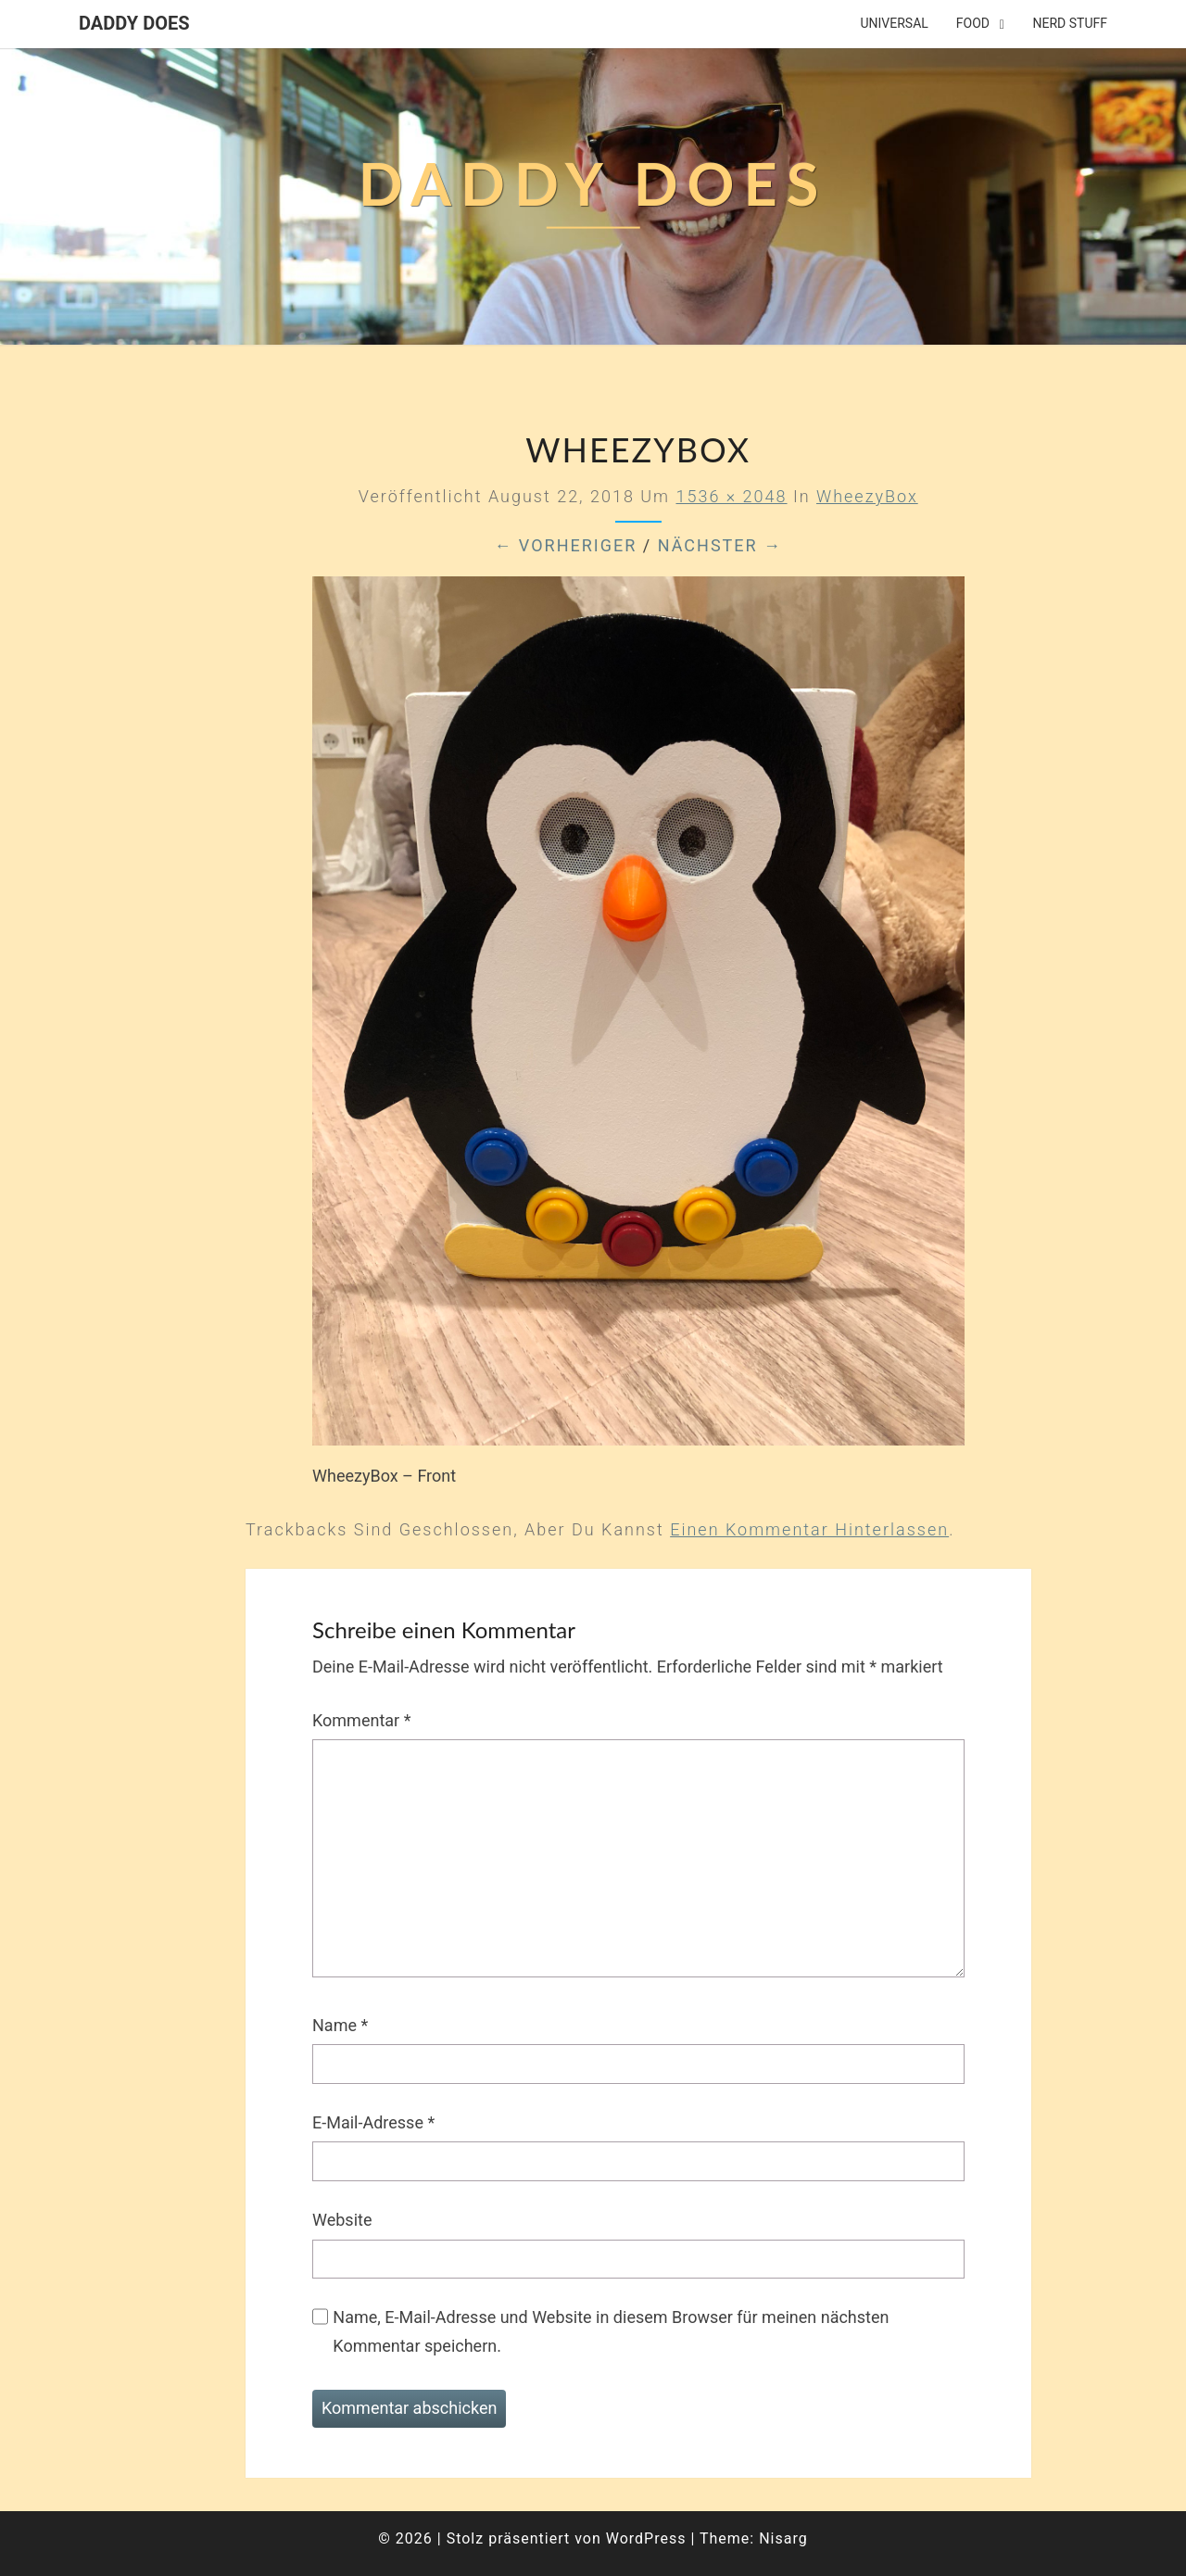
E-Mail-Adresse (373, 2122)
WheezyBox (867, 496)
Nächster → (720, 545)
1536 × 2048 (731, 496)
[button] (1146, 26)
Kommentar (361, 1720)
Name (340, 2025)
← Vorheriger (565, 545)
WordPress (646, 2538)
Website (342, 2219)
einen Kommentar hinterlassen (809, 1529)
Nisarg (783, 2538)
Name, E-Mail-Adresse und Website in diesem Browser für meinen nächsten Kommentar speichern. (611, 2331)
